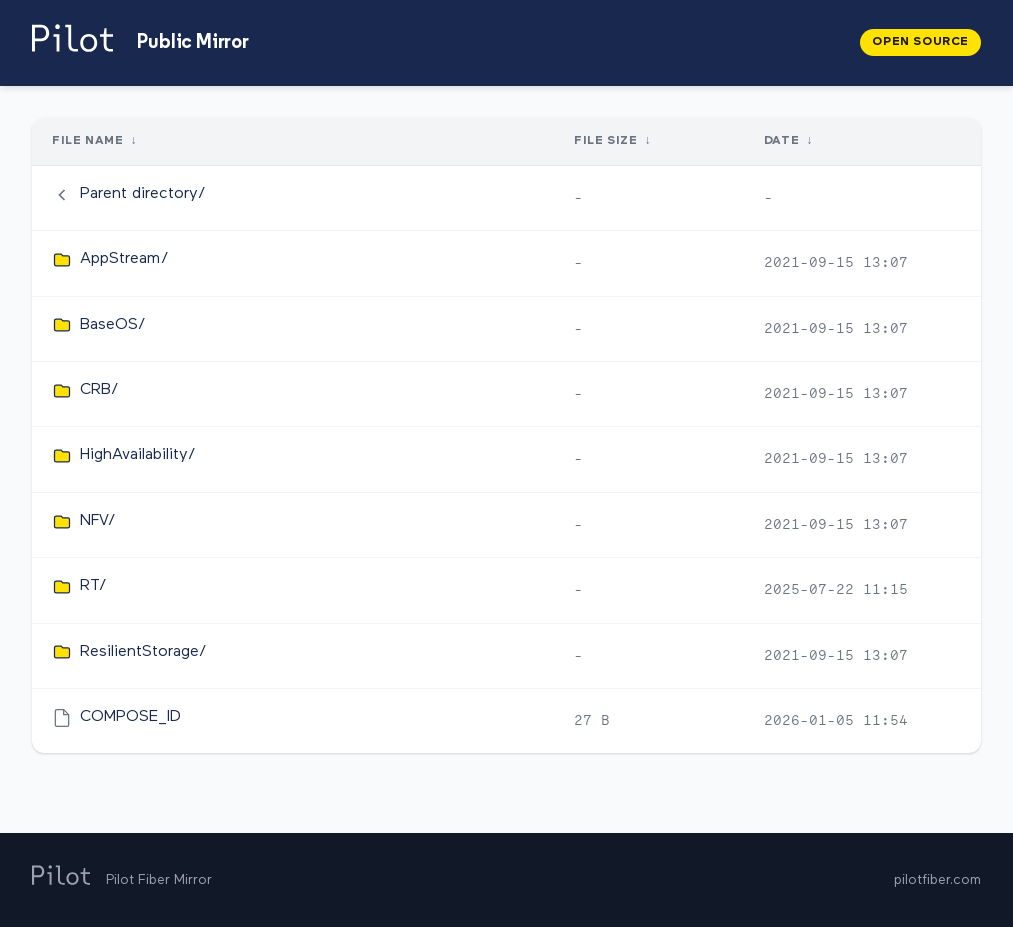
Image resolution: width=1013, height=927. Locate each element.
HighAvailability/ (138, 455)
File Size (605, 141)
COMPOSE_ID (130, 717)
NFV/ (98, 521)
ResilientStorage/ (143, 652)
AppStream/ (124, 259)
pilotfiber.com (937, 880)
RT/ (93, 586)
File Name (87, 141)
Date (781, 141)
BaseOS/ (113, 325)
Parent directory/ (143, 194)
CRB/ (99, 390)
